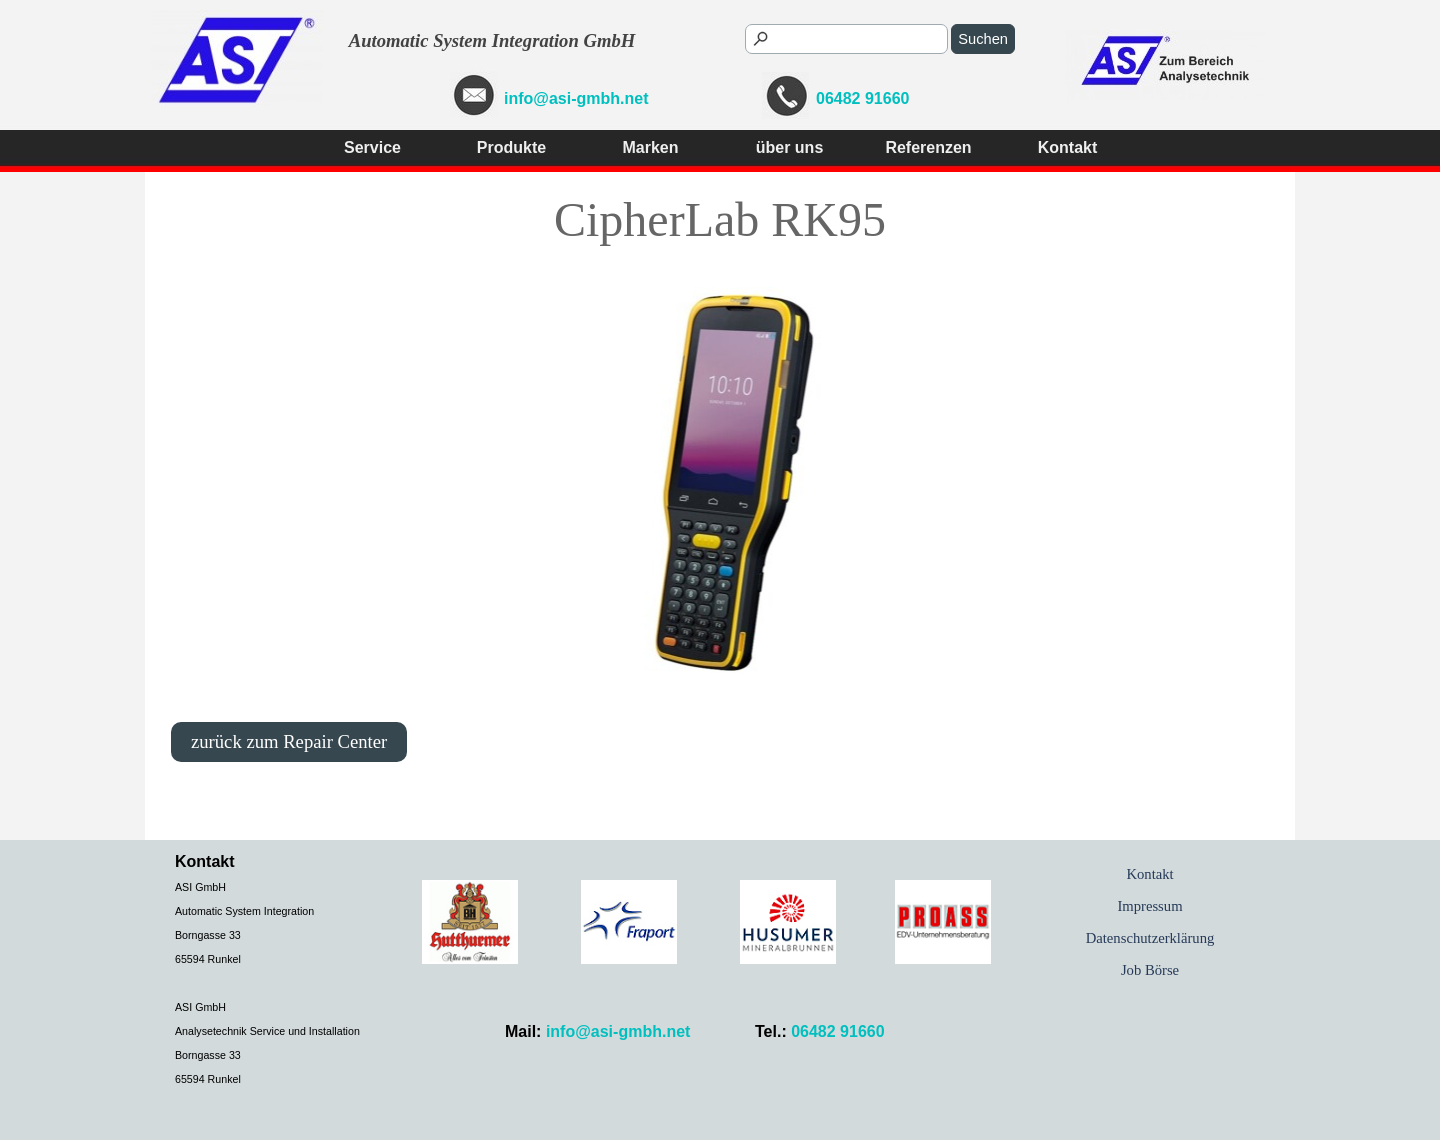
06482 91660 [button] (862, 98)
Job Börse (1150, 970)
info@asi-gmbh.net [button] (576, 98)
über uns (790, 147)
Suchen (983, 39)
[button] (785, 97)
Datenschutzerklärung (1150, 938)
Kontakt (1068, 147)
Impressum (1149, 906)
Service (372, 147)
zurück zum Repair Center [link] (289, 741)
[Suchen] (846, 39)
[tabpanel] (798, 97)
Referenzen (928, 147)
